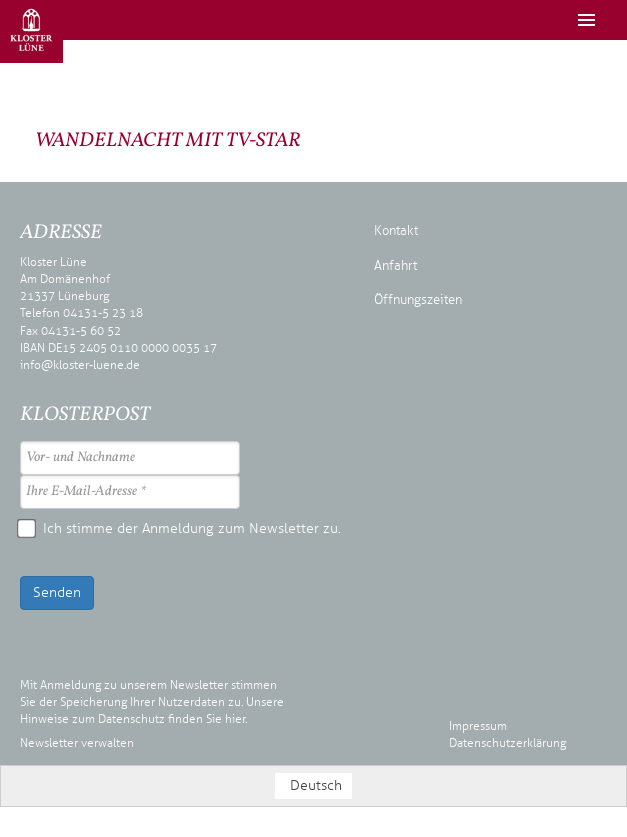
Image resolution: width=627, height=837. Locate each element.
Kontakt (396, 231)
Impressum (478, 726)
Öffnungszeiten (418, 300)
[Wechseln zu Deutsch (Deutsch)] (314, 785)
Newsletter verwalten (77, 743)
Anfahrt (395, 266)
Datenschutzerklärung (507, 743)
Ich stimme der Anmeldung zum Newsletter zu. (180, 528)
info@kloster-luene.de (80, 365)
